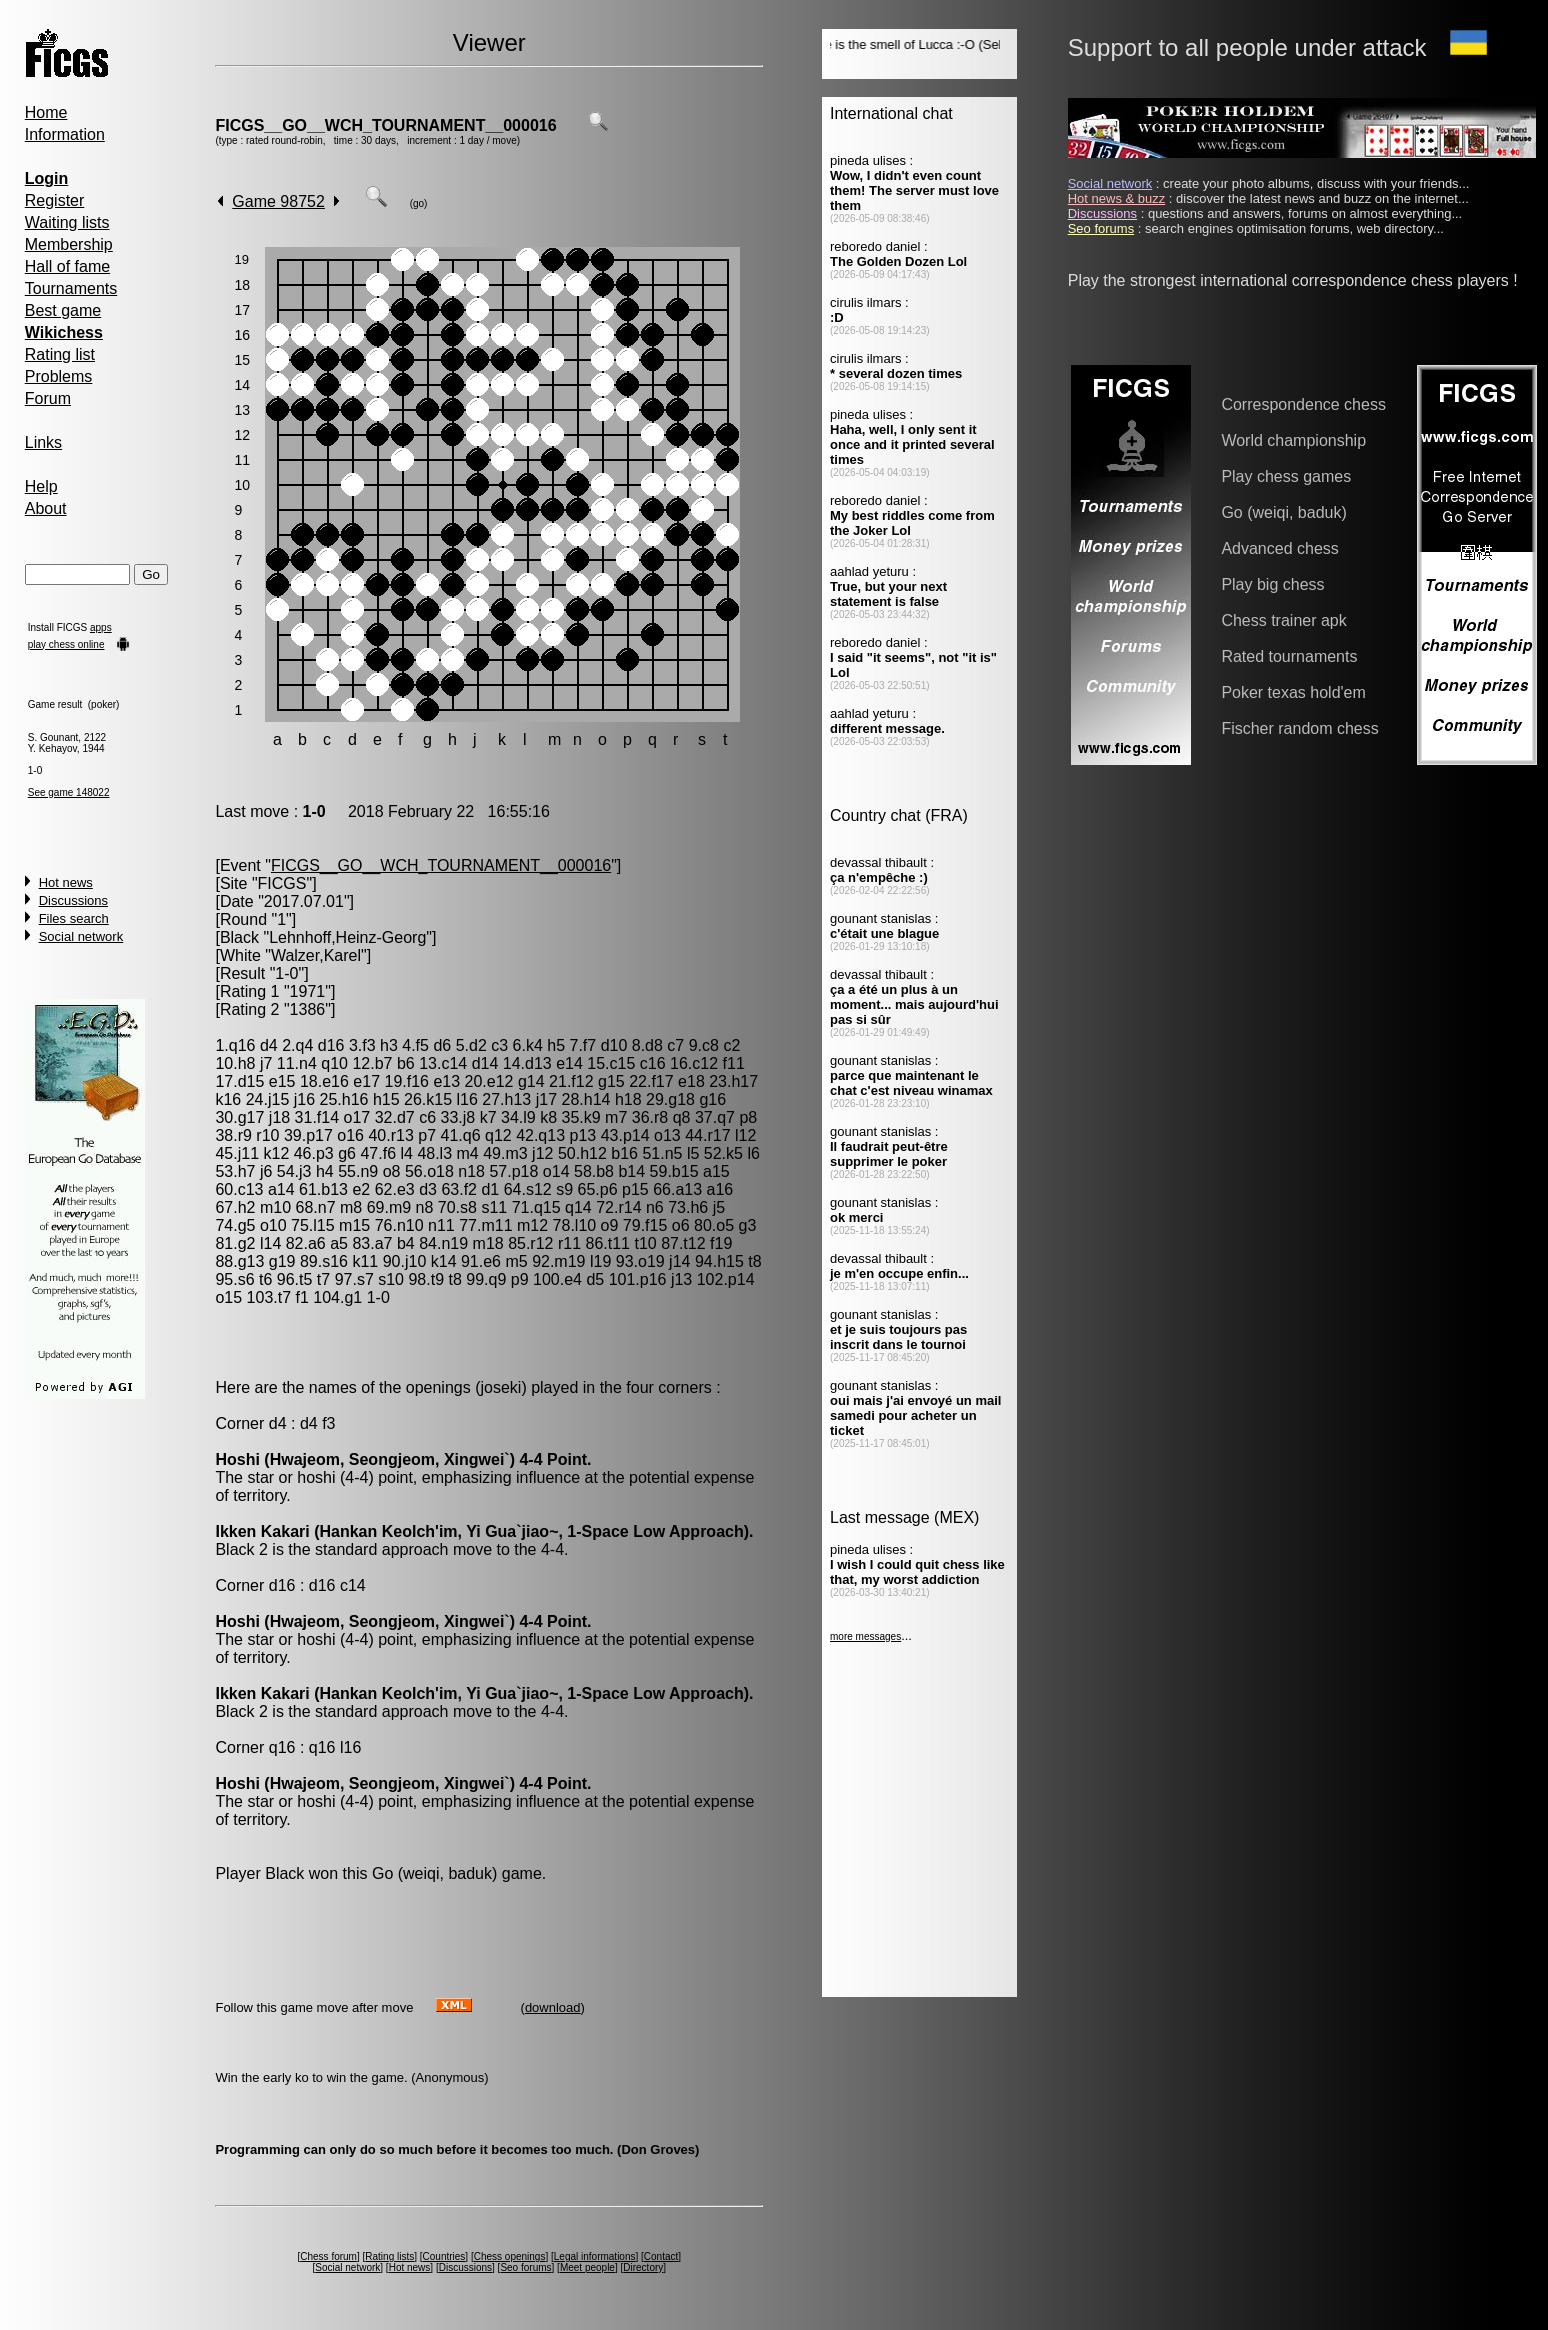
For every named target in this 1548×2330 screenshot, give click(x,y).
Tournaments (71, 288)
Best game (63, 310)
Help (41, 486)
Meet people (587, 2267)
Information (65, 134)
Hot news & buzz (1117, 198)
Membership (69, 244)
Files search (74, 918)
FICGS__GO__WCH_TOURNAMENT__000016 (385, 125)
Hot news (66, 882)
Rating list (60, 354)
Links (43, 442)
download (553, 2007)
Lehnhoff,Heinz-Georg (347, 937)
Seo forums (525, 2267)
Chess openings (510, 2256)
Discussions (73, 900)
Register (55, 200)
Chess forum (328, 2256)
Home (46, 112)
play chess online (66, 644)
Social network (81, 936)
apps (101, 627)
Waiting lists (67, 222)
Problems (59, 376)
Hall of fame (67, 266)
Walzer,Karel (316, 955)
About (46, 508)
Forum (48, 398)
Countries (444, 2256)
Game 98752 (278, 201)
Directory (643, 2267)
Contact (661, 2256)
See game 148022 (69, 792)
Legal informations (595, 2256)
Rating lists (389, 2256)
